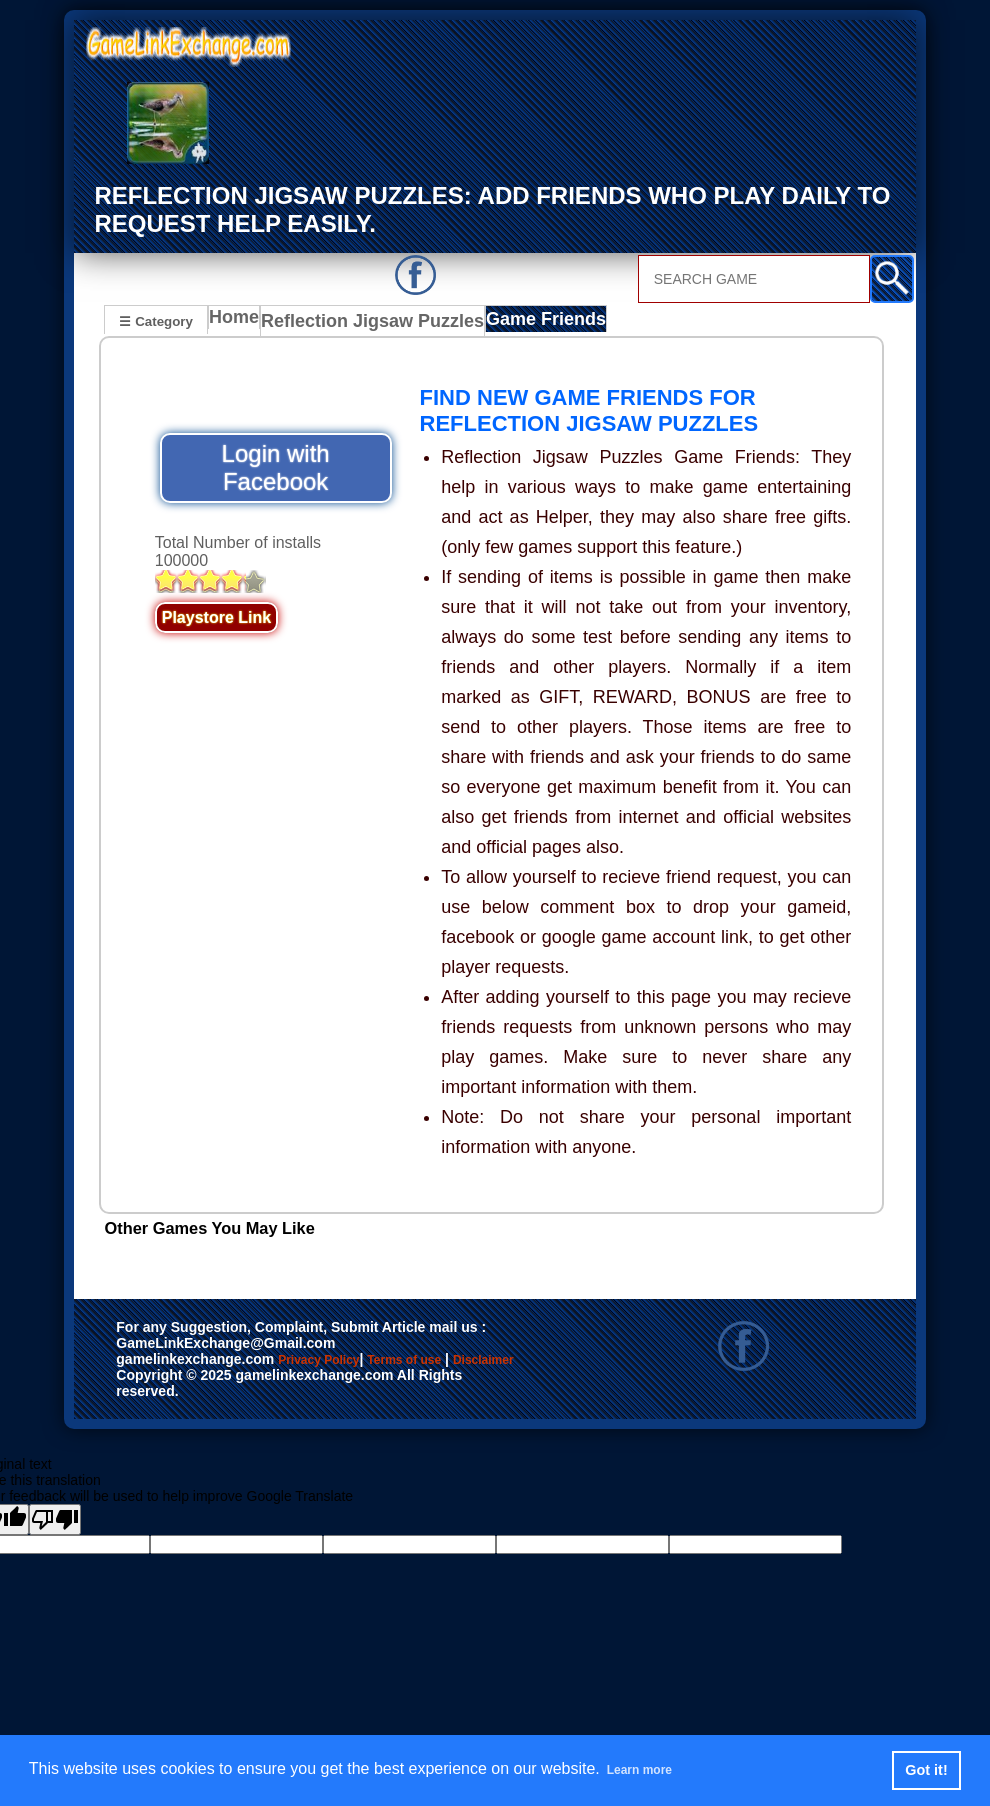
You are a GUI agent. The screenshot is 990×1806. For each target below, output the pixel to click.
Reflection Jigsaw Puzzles (367, 322)
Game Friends (521, 322)
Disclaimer (204, 1382)
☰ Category (155, 319)
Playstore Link (216, 617)
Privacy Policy (339, 1361)
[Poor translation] (55, 1519)
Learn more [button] (650, 1769)
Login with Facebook (276, 467)
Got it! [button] (926, 1770)
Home (238, 322)
